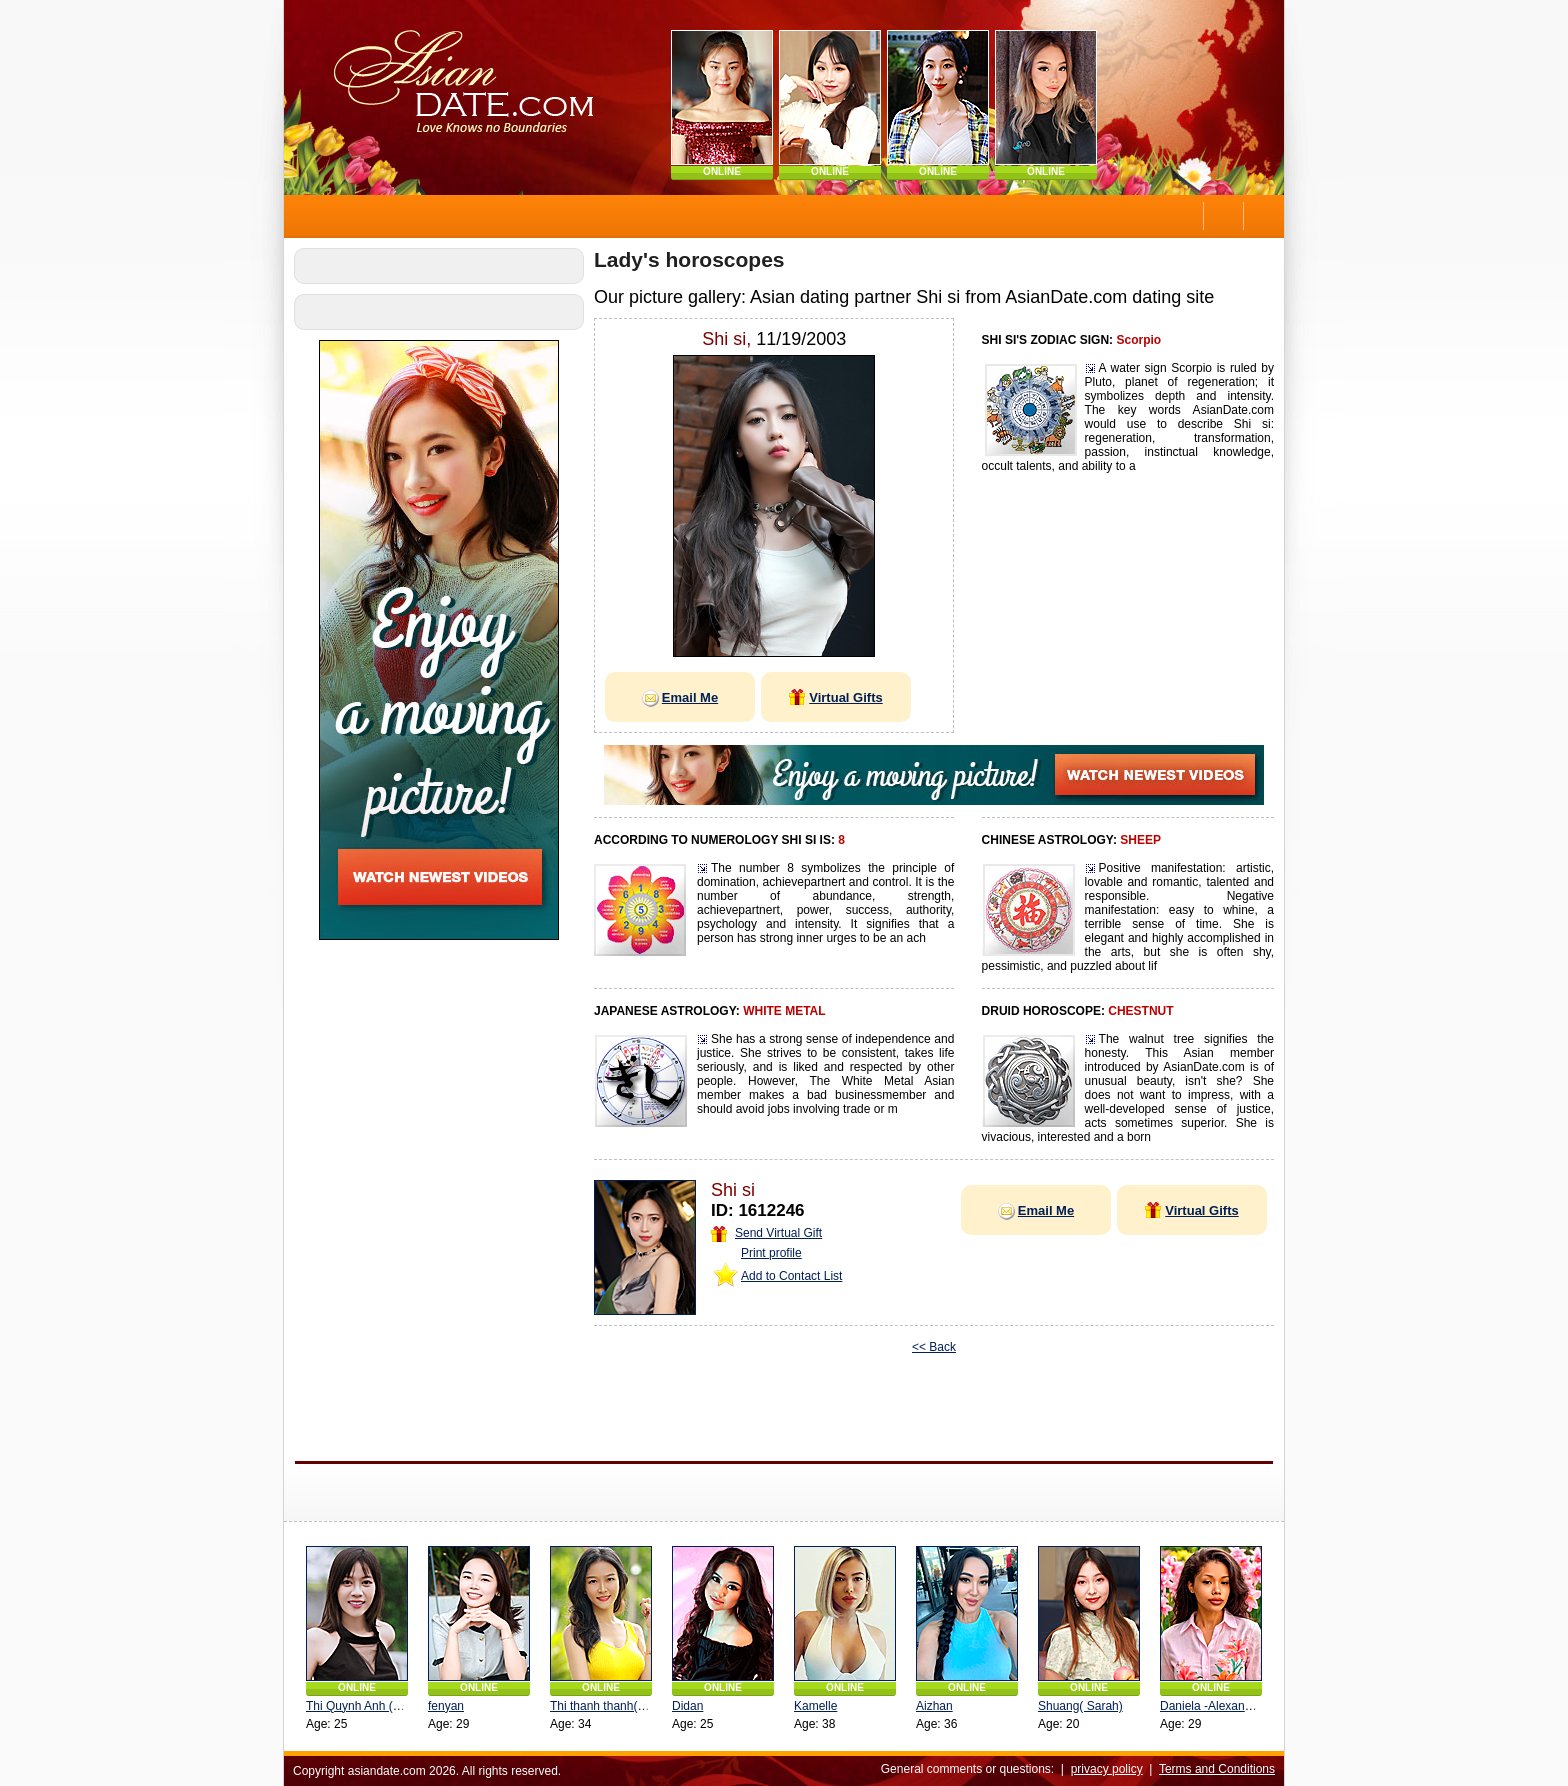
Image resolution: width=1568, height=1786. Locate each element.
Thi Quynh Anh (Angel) (366, 1706)
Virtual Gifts (835, 697)
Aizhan (934, 1706)
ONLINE (722, 171)
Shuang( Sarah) (1080, 1706)
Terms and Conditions (1217, 1769)
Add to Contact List (791, 1276)
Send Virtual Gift (766, 1233)
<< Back (934, 1347)
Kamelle (815, 1706)
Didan (687, 1706)
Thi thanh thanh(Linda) (610, 1706)
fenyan (446, 1706)
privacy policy (1107, 1769)
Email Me (680, 697)
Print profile (771, 1253)
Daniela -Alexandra (1211, 1706)
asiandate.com (387, 1771)
